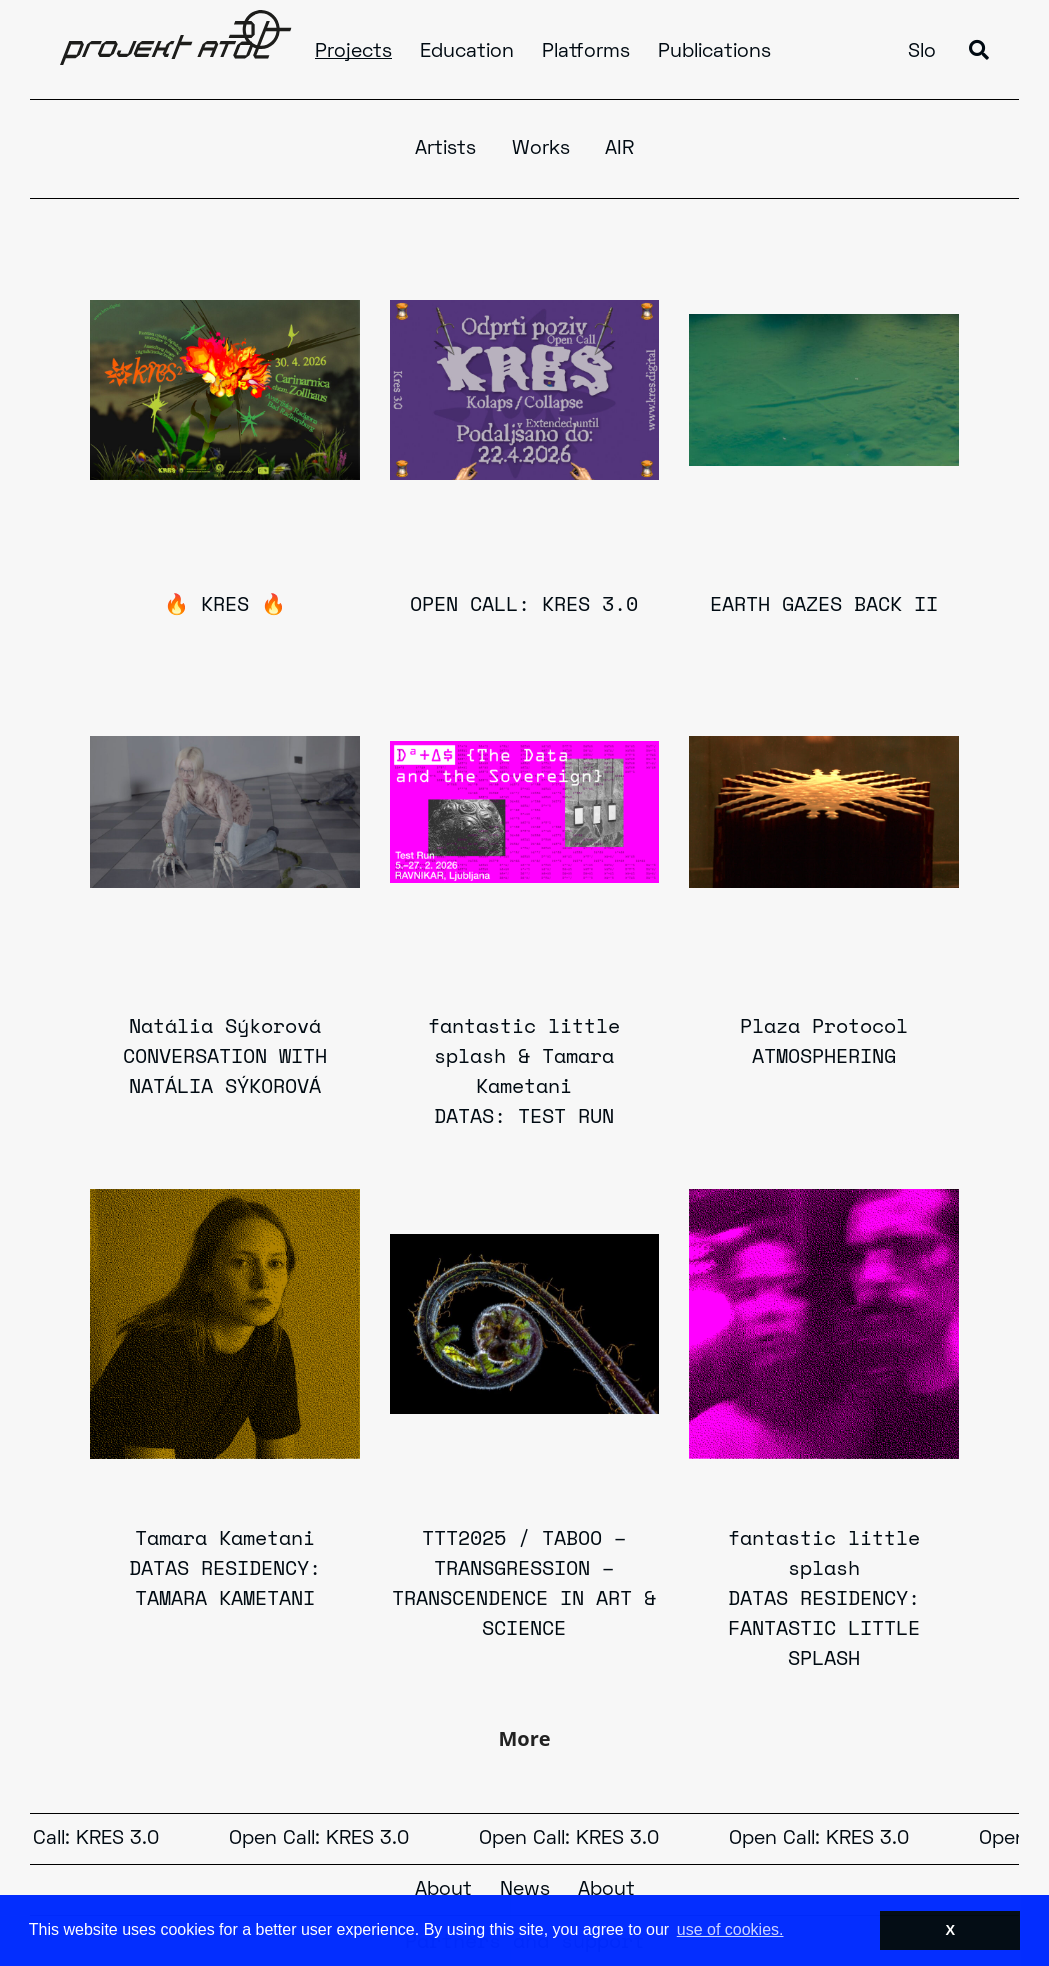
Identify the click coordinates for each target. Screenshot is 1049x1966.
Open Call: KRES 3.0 (325, 1839)
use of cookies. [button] (730, 1929)
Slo (922, 52)
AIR (619, 149)
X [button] (950, 1930)
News (525, 1890)
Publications (714, 52)
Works (541, 149)
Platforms (586, 52)
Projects (353, 52)
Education (467, 52)
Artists (445, 149)
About (443, 1890)
